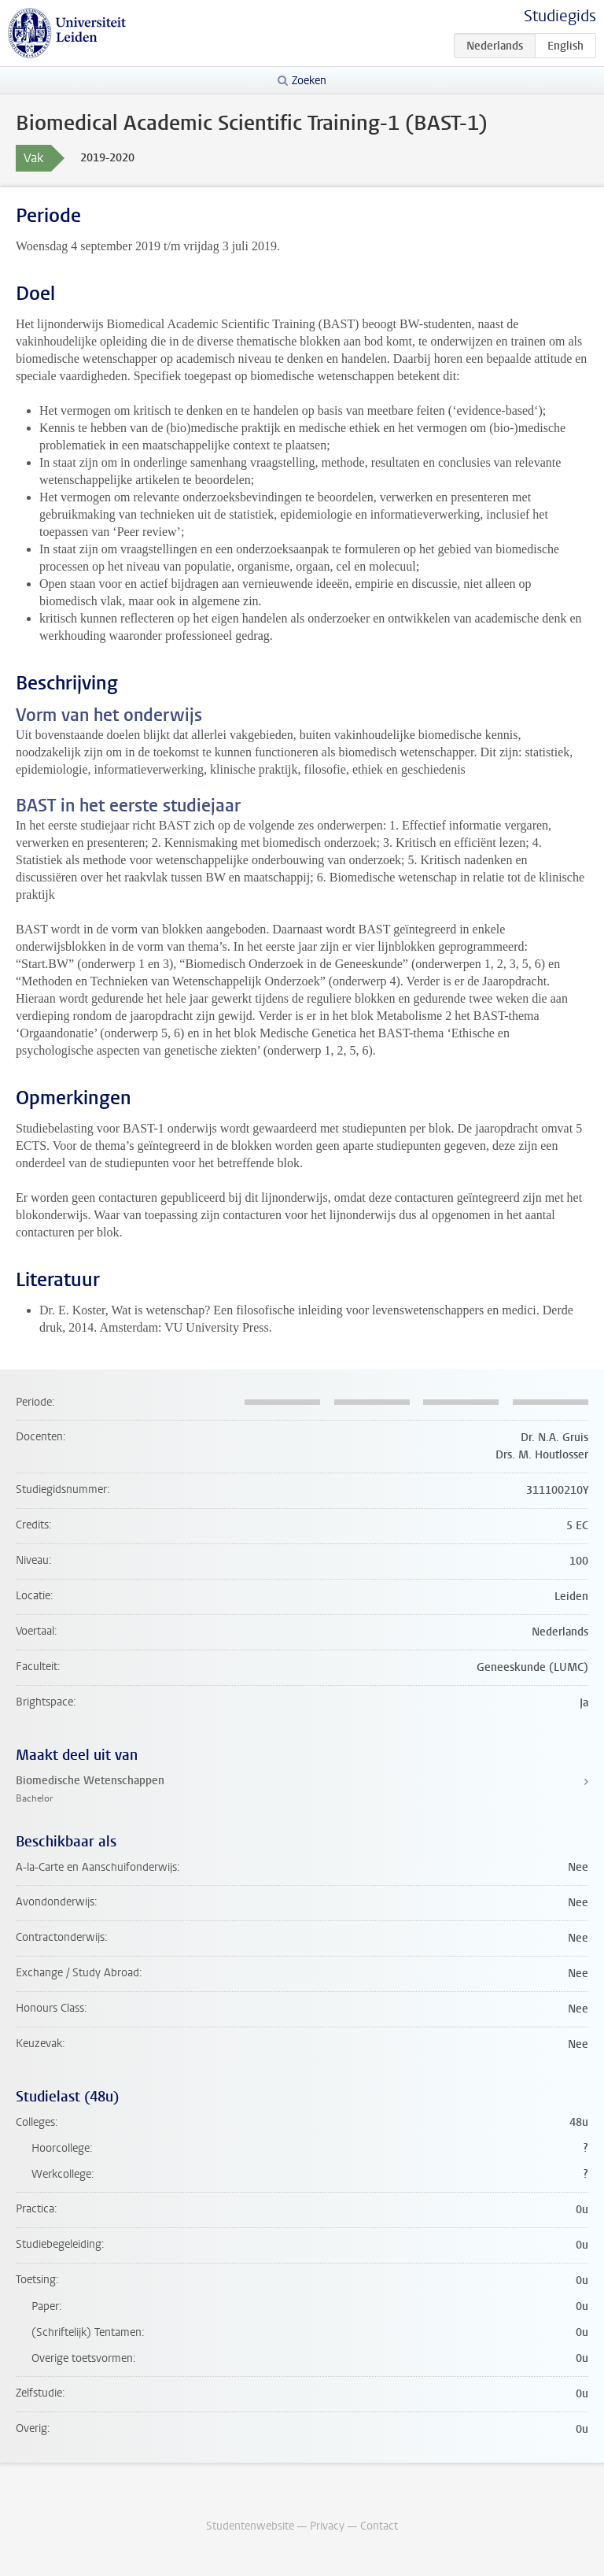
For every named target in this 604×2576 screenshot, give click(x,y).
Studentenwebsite (250, 2526)
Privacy (327, 2526)
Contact (379, 2526)
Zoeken (309, 80)
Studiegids (560, 16)
